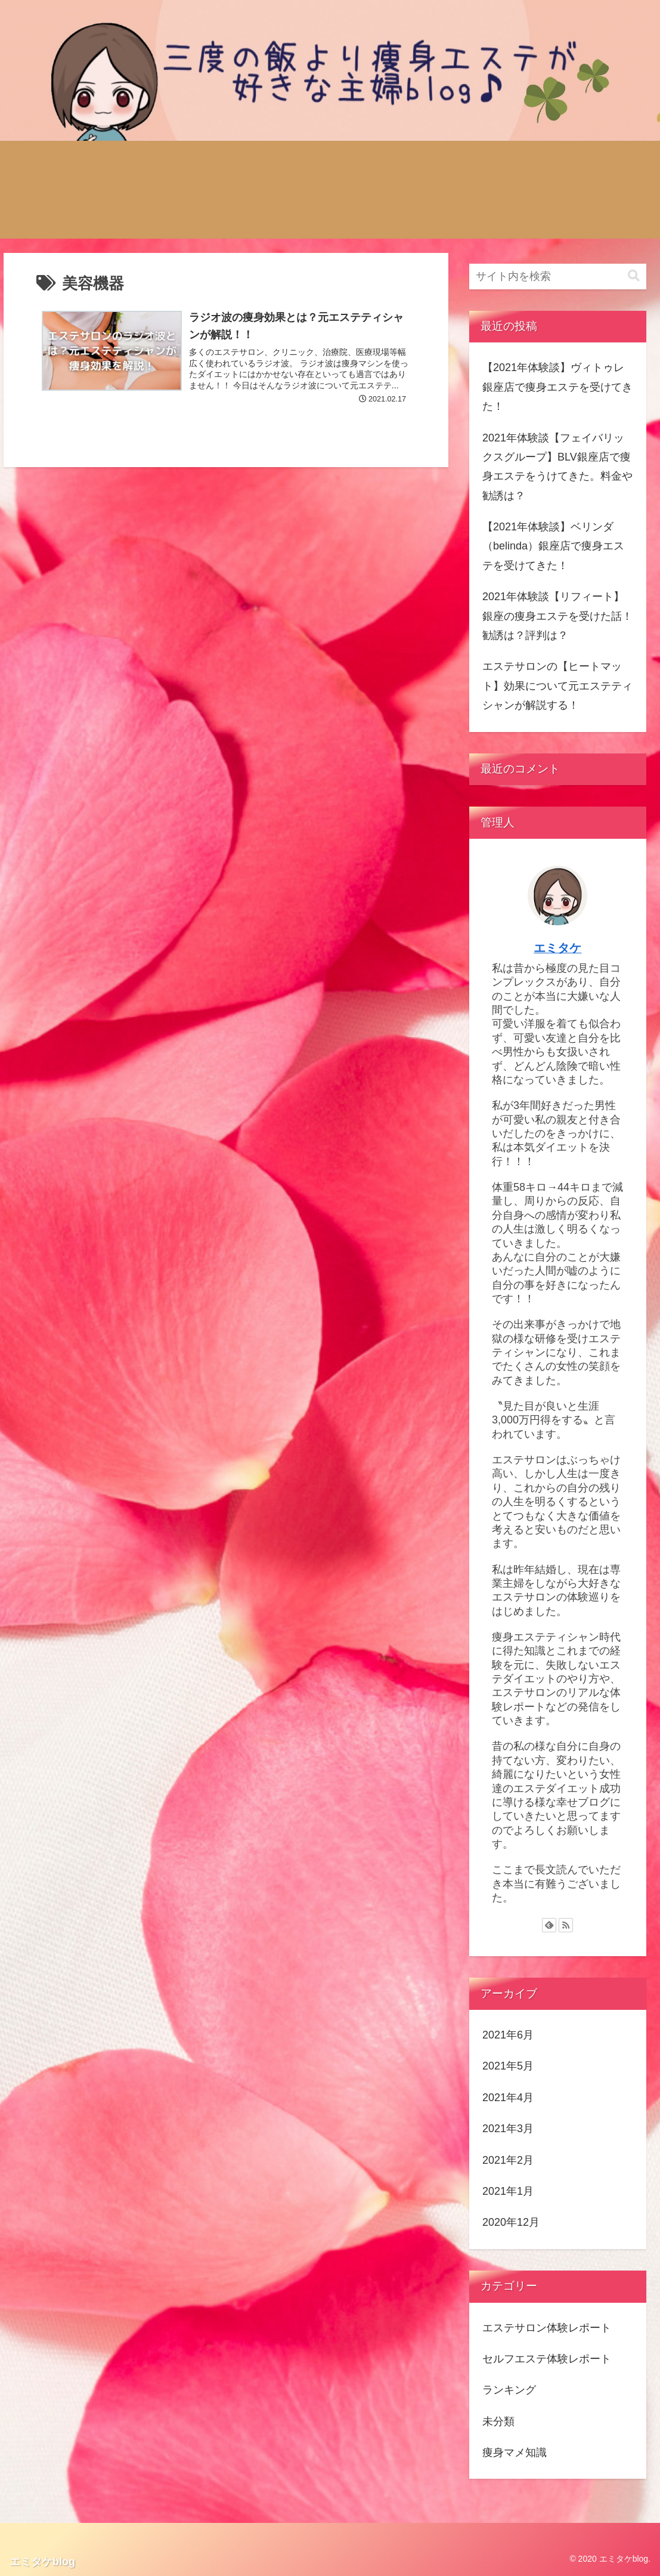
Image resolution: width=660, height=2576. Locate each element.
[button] (633, 276)
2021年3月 (508, 2129)
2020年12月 (511, 2222)
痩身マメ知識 (514, 2452)
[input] (557, 276)
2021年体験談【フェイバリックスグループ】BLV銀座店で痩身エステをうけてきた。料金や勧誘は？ (557, 467)
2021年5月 (508, 2066)
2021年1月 (508, 2191)
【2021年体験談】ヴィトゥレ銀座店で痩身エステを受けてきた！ (557, 387)
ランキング (509, 2390)
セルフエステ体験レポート (546, 2359)
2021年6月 (508, 2035)
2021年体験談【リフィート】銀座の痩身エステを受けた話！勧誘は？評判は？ (557, 616)
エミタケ (557, 948)
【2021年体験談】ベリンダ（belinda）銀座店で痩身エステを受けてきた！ (553, 546)
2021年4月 (508, 2098)
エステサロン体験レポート (546, 2328)
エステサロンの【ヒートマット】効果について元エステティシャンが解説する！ (557, 685)
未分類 (498, 2421)
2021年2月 (508, 2160)
